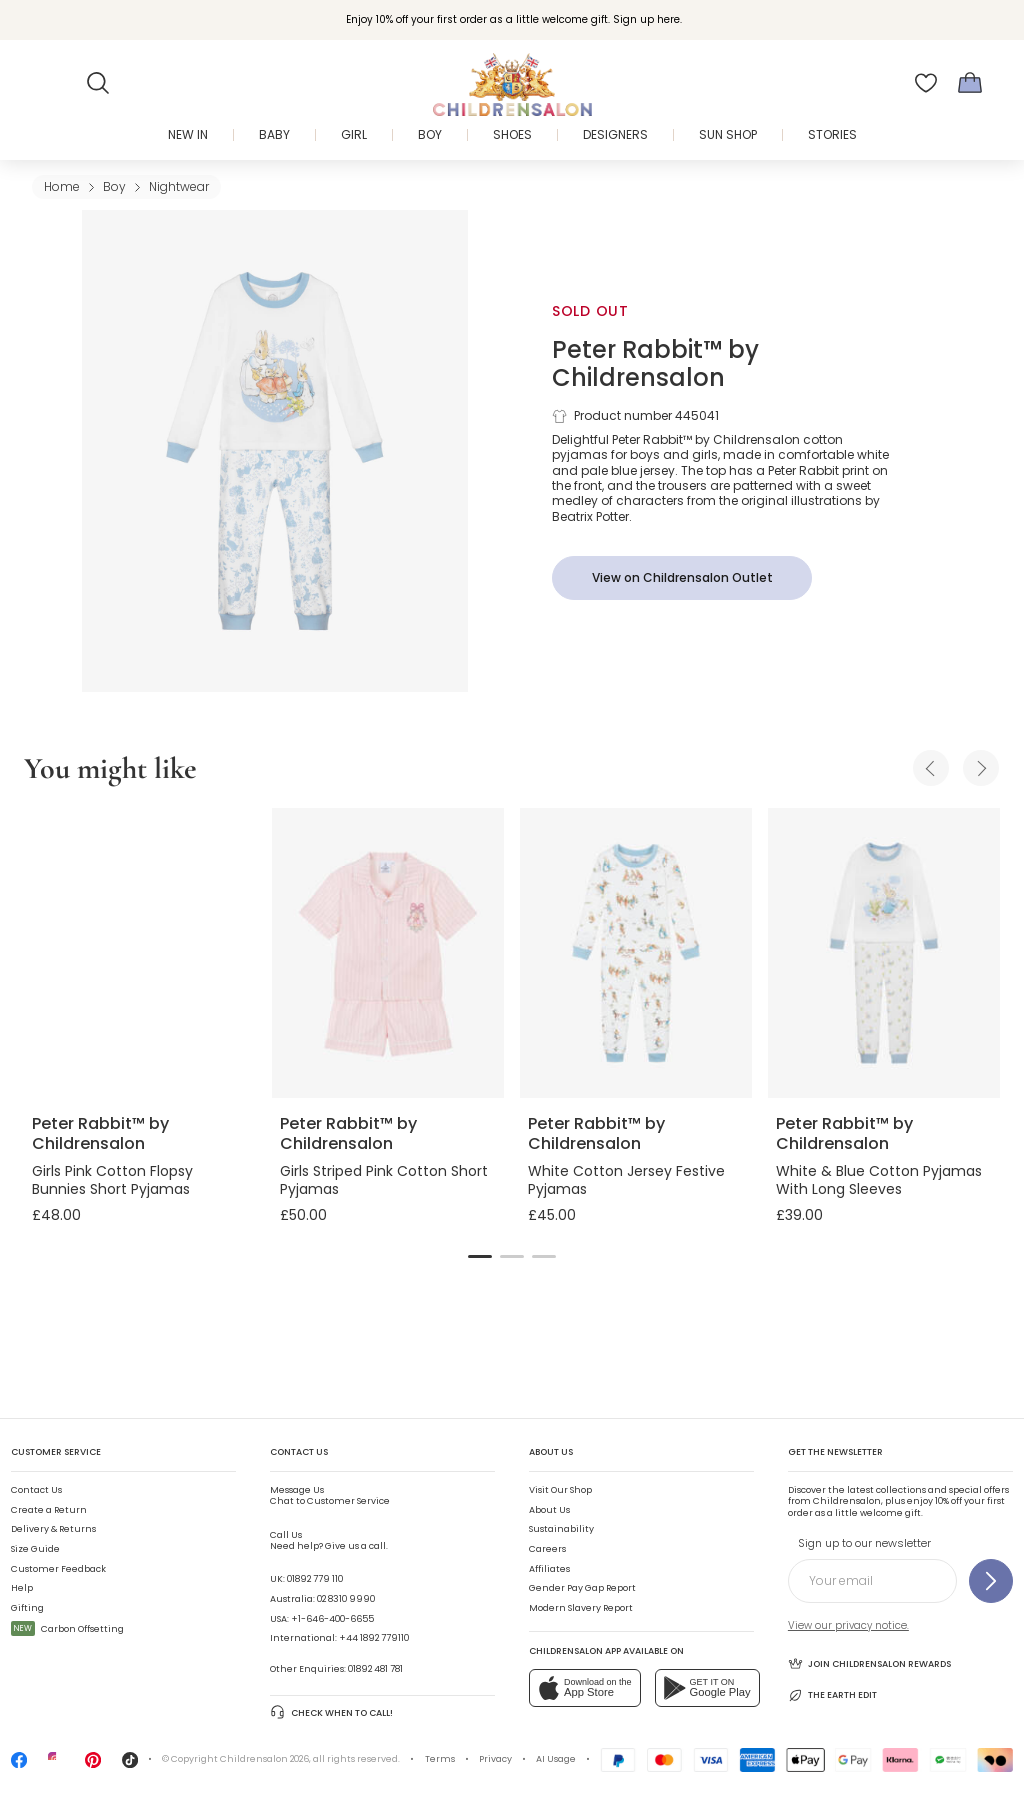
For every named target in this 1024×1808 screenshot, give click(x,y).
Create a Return (49, 1510)
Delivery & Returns (53, 1529)
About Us (549, 1510)
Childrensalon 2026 (264, 1759)
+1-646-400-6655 (332, 1619)
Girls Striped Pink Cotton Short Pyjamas (384, 1180)
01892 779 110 (315, 1579)
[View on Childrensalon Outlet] (682, 578)
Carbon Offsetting (67, 1629)
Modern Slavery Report (581, 1608)
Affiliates (549, 1569)
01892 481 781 (375, 1669)
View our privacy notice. (848, 1625)
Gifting (27, 1608)
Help (22, 1588)
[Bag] (970, 83)
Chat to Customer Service (330, 1496)
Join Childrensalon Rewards (869, 1663)
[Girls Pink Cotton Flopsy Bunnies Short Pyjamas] (140, 953)
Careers (547, 1549)
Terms (440, 1759)
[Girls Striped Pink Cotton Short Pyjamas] (388, 953)
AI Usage (556, 1759)
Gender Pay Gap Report (582, 1588)
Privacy (495, 1759)
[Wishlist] (926, 83)
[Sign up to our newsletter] (991, 1581)
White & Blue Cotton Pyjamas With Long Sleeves (879, 1180)
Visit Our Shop (560, 1490)
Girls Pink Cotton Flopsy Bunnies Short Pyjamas (112, 1180)
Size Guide (35, 1549)
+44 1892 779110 (374, 1638)
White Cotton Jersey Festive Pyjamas (626, 1180)
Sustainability (561, 1529)
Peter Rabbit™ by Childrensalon (655, 363)
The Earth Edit (832, 1695)
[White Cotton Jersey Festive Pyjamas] (636, 953)
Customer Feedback (58, 1569)
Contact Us (36, 1490)
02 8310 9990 (346, 1599)
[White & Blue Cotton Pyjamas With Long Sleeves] (884, 953)
